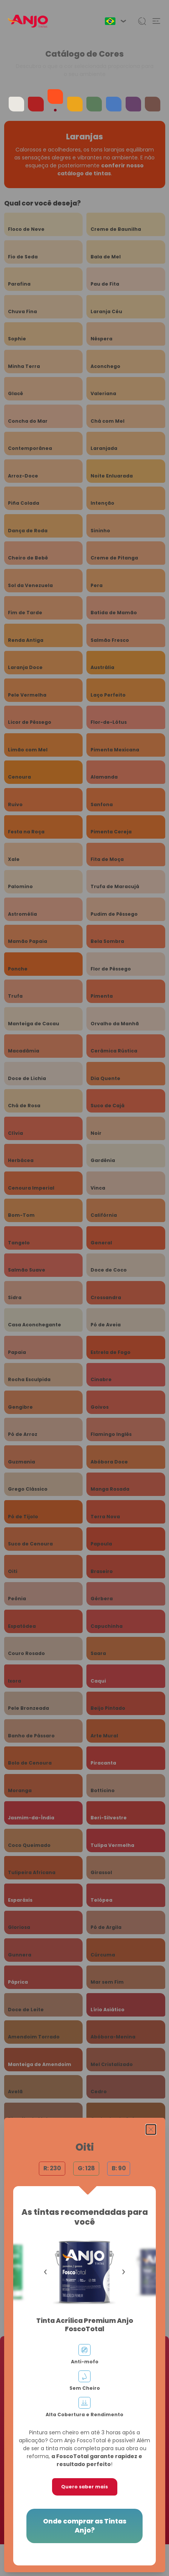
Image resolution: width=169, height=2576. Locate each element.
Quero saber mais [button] (84, 2486)
